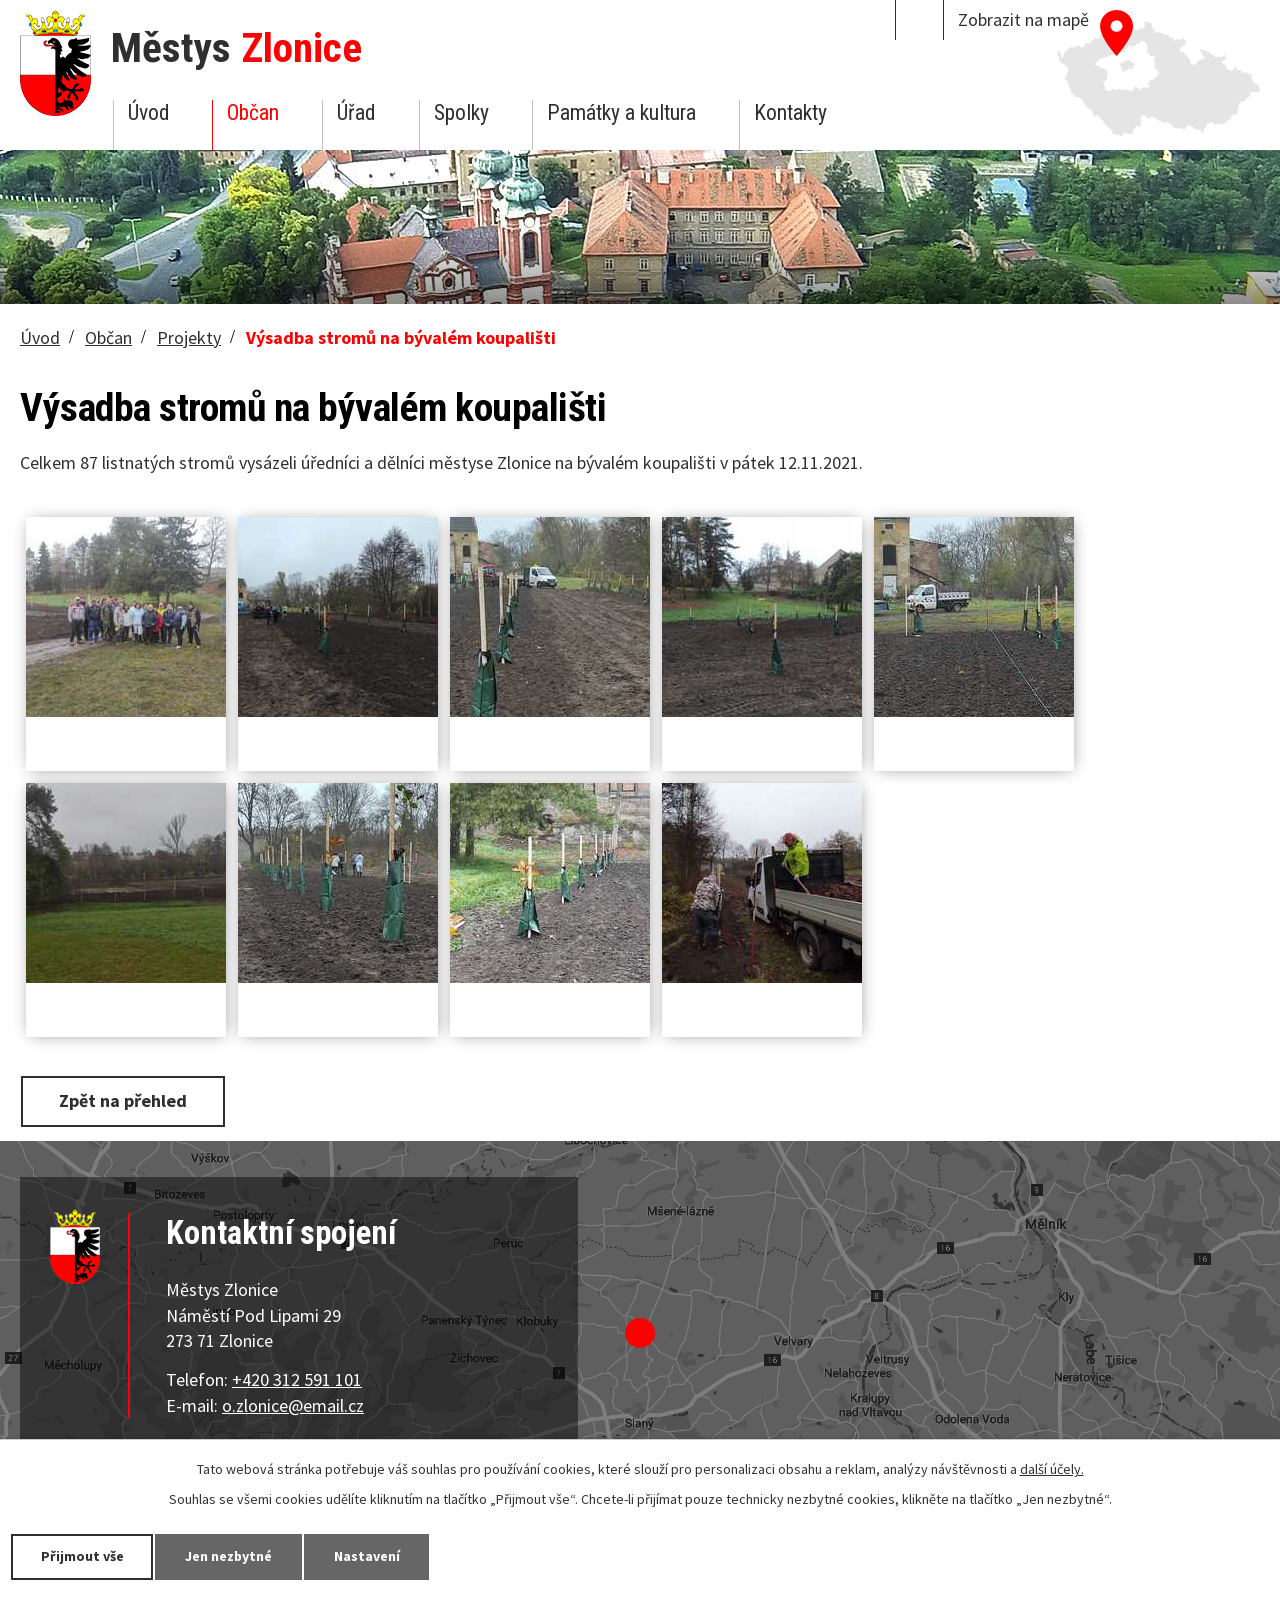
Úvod (148, 112)
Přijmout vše (82, 1556)
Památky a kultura (621, 112)
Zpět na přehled (123, 1100)
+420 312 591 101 (297, 1379)
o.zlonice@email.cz (293, 1404)
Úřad (356, 112)
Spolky (461, 112)
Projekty (189, 337)
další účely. (1052, 1469)
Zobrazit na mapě (1023, 19)
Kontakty (790, 112)
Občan (253, 112)
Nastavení (369, 1556)
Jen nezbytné (230, 1556)
